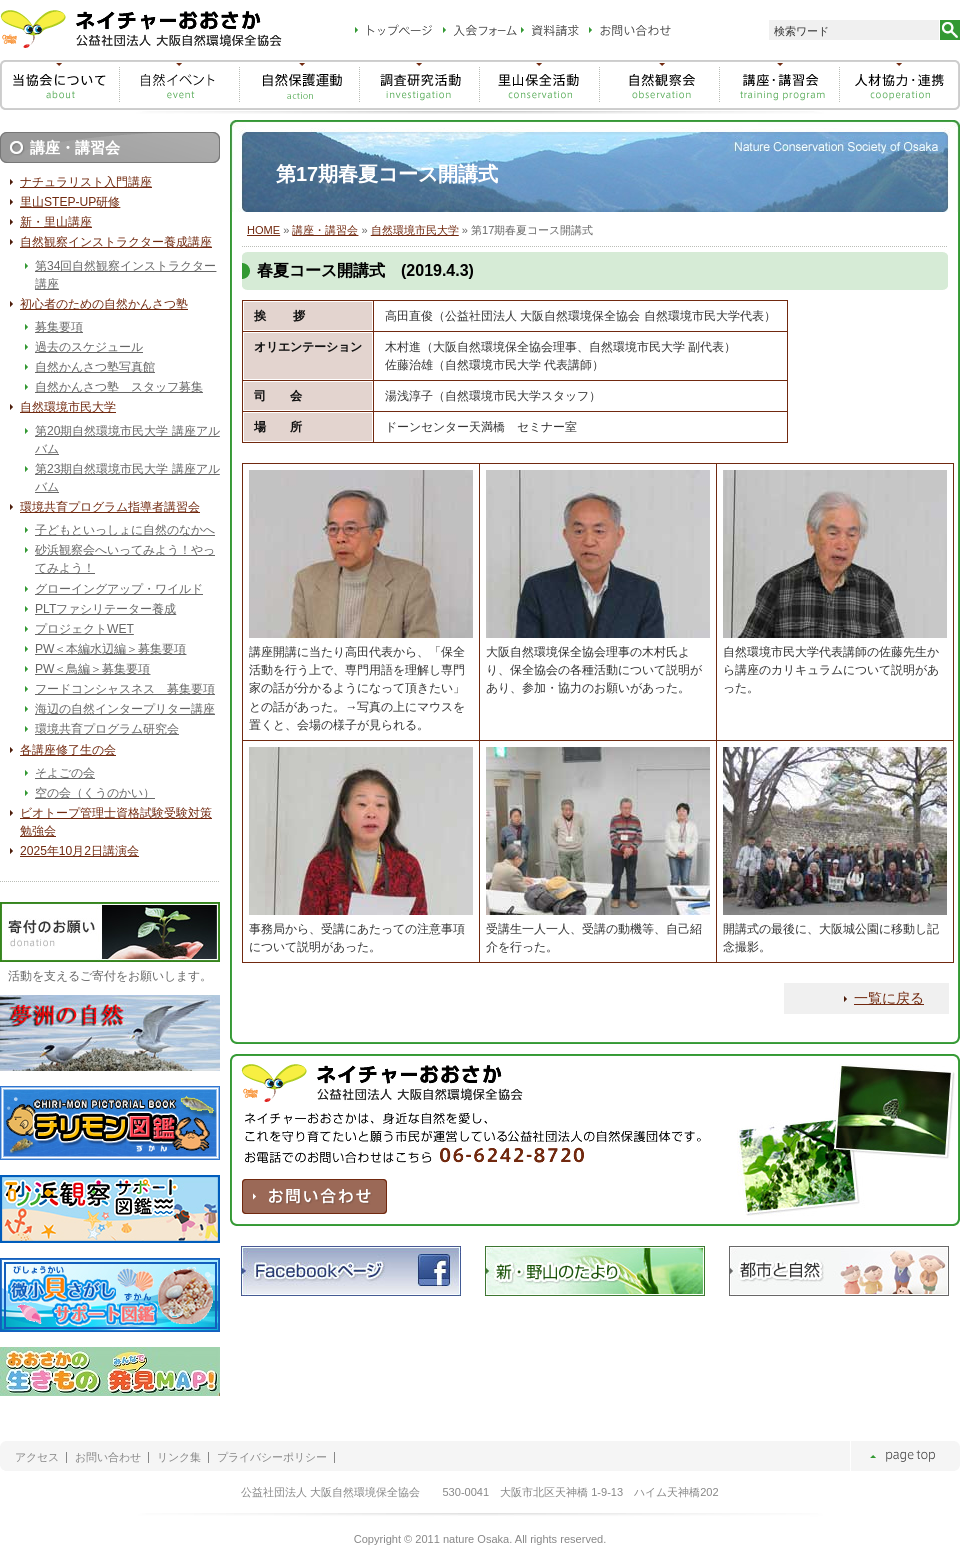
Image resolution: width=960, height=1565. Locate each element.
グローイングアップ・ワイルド (119, 589)
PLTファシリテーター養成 (105, 609)
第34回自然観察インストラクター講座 (125, 275)
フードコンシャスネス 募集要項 (125, 689)
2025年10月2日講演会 (79, 851)
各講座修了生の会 (68, 750)
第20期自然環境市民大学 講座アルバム (127, 440)
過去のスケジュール (89, 347)
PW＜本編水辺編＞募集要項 (110, 649)
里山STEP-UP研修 (70, 202)
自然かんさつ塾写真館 (95, 367)
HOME (263, 230)
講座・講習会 (325, 230)
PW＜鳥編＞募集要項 (92, 669)
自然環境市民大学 (415, 230)
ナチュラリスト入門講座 (86, 182)
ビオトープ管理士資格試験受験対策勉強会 (116, 822)
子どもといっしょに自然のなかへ (125, 530)
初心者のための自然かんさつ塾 (104, 304)
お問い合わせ (108, 1457)
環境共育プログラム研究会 (107, 729)
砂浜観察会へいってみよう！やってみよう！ (125, 559)
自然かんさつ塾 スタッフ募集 (119, 387)
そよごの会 (65, 773)
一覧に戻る (889, 998)
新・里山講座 (56, 222)
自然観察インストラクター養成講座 (116, 242)
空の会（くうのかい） (95, 793)
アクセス (37, 1457)
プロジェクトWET (84, 629)
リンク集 (179, 1457)
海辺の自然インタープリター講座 (125, 709)
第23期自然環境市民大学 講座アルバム (127, 478)
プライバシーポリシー (272, 1457)
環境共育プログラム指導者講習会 (110, 507)
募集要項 (59, 327)
